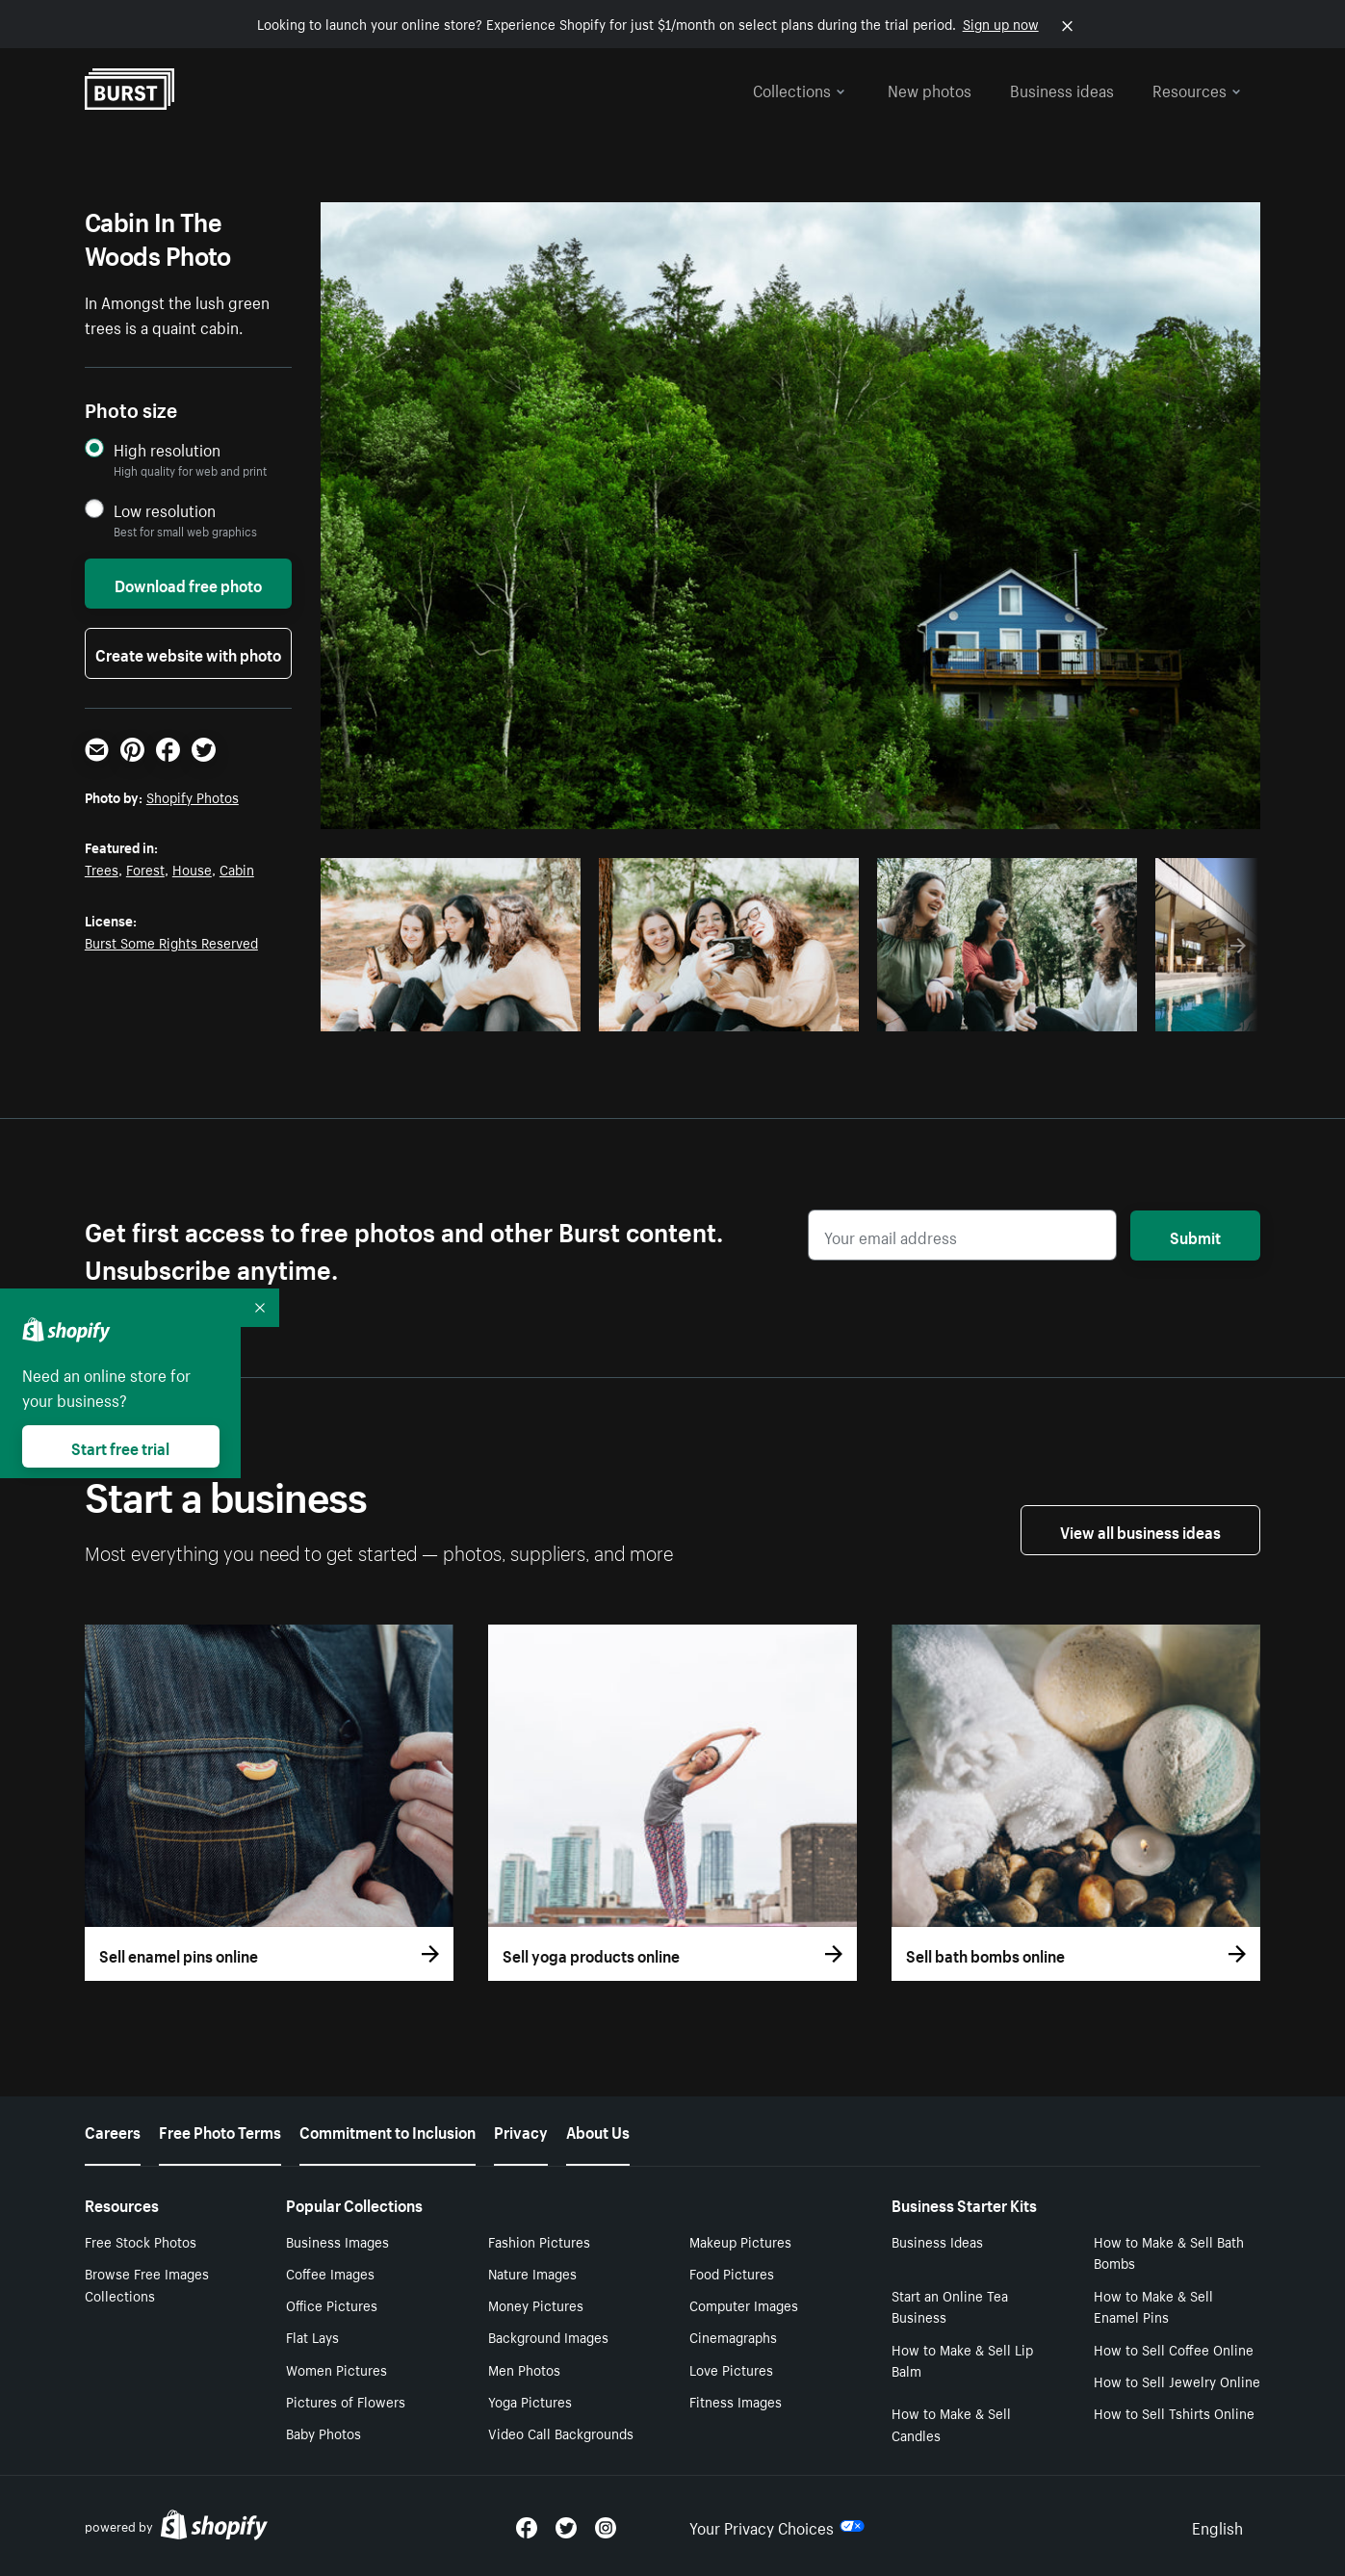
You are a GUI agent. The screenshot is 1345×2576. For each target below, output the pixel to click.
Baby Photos (323, 2432)
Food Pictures (731, 2272)
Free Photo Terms (220, 2130)
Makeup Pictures (740, 2240)
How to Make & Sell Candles (951, 2423)
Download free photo (188, 583)
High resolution (167, 449)
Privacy (521, 2130)
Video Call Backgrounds (561, 2432)
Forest (145, 868)
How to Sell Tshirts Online (1174, 2412)
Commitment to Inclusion (387, 2130)
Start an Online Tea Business (950, 2306)
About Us (598, 2130)
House (192, 868)
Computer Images (743, 2304)
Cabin (237, 868)
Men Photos (524, 2369)
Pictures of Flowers (345, 2400)
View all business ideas (1140, 1530)
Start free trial (120, 1446)
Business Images (337, 2240)
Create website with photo (188, 652)
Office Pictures (331, 2304)
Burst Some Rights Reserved (171, 941)
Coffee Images (330, 2272)
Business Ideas (937, 2240)
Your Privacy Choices (777, 2525)
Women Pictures (336, 2369)
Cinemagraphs (733, 2336)
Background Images (548, 2336)
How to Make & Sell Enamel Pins (1153, 2306)
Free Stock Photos (140, 2240)
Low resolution (165, 510)
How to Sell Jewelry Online (1177, 2380)
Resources (1196, 88)
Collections (799, 88)
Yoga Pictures (530, 2400)
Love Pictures (731, 2369)
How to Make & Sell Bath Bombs (1169, 2252)
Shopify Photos (192, 796)
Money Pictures (535, 2304)
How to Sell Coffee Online (1174, 2348)
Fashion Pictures (539, 2240)
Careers (113, 2130)
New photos (929, 88)
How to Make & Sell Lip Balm (962, 2359)
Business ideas (1062, 88)
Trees (101, 868)
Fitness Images (735, 2400)
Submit (1195, 1235)
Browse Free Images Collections (147, 2283)
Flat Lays (312, 2336)
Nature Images (532, 2272)
